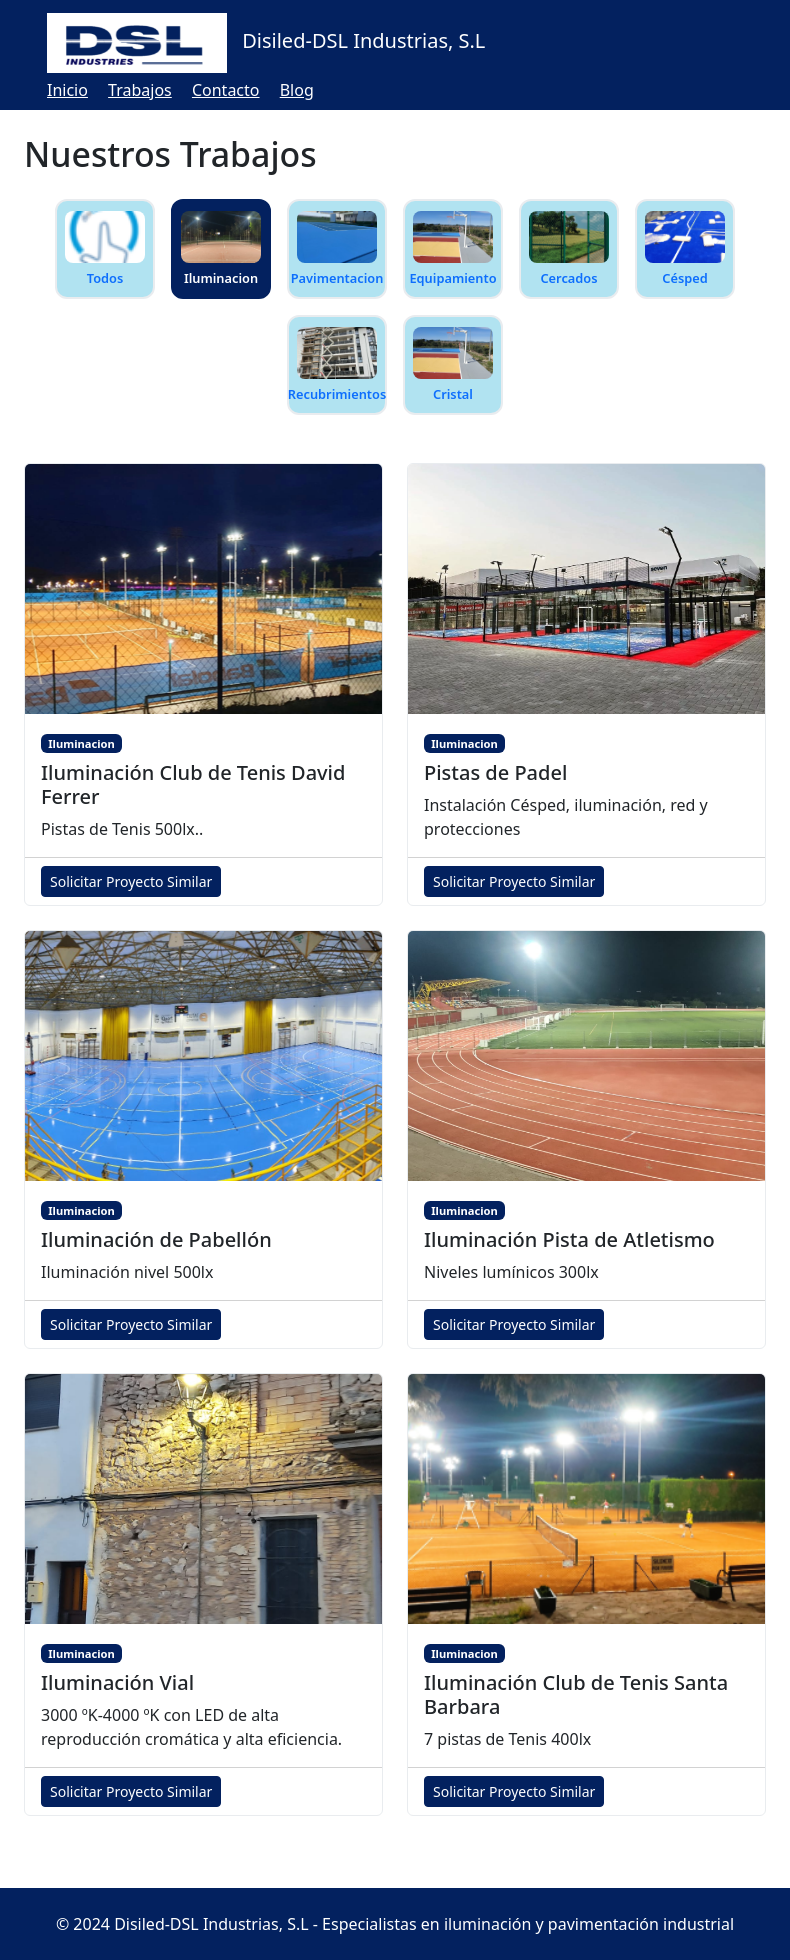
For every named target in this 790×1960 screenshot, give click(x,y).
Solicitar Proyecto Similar (131, 881)
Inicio (67, 90)
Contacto (226, 90)
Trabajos (140, 90)
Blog (297, 90)
